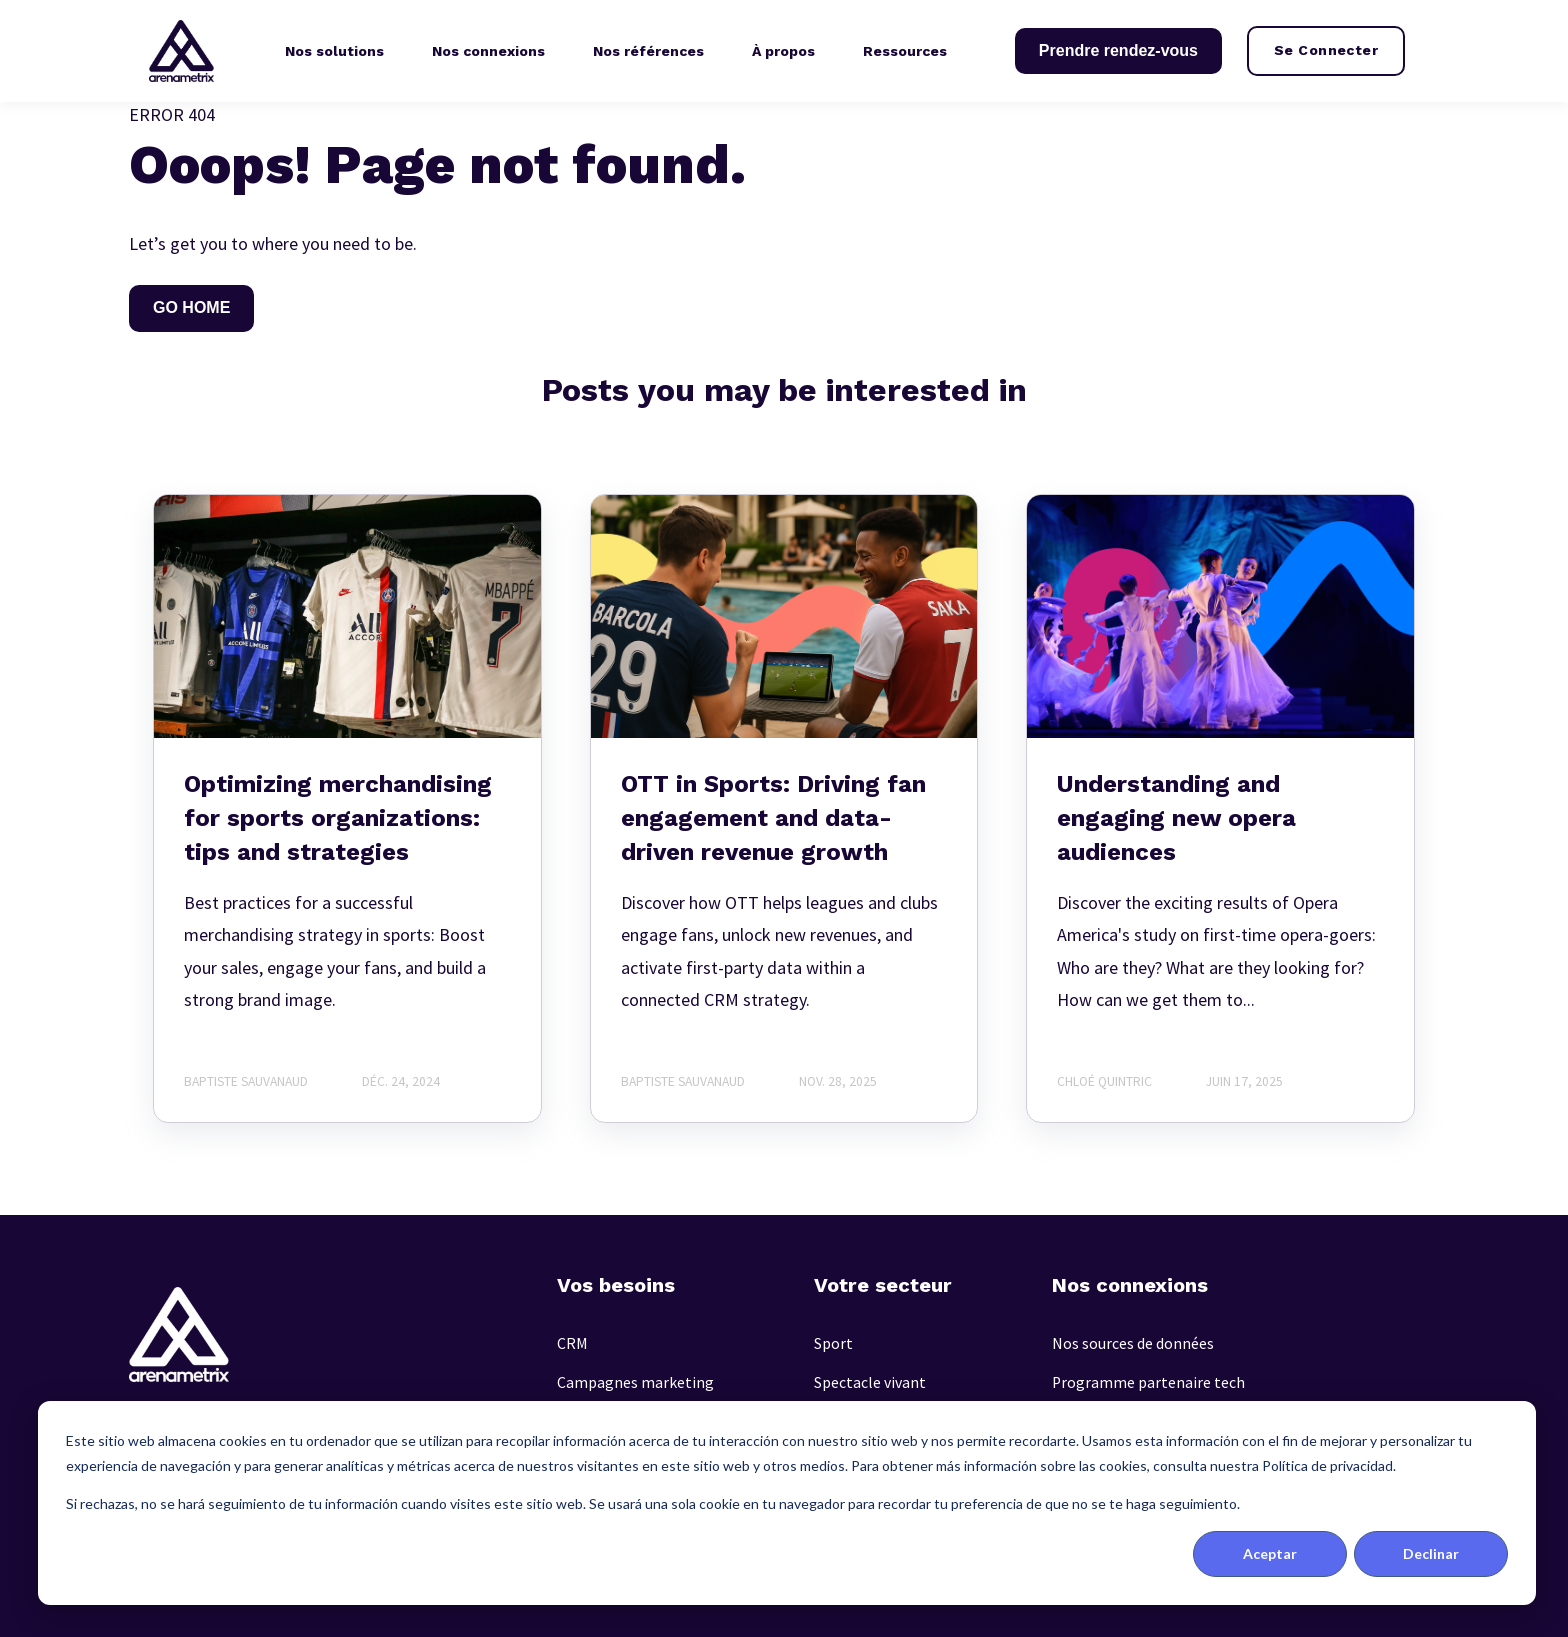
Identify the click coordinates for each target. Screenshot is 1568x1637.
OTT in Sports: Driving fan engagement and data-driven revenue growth (773, 817)
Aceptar (1270, 1553)
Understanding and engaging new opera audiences (1176, 817)
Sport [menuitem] (833, 1343)
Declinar (1431, 1553)
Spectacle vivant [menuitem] (870, 1382)
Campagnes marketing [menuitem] (635, 1382)
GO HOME (191, 307)
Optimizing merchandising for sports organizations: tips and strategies (338, 817)
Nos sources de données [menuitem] (1133, 1343)
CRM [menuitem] (572, 1343)
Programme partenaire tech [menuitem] (1148, 1382)
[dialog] (787, 1503)
